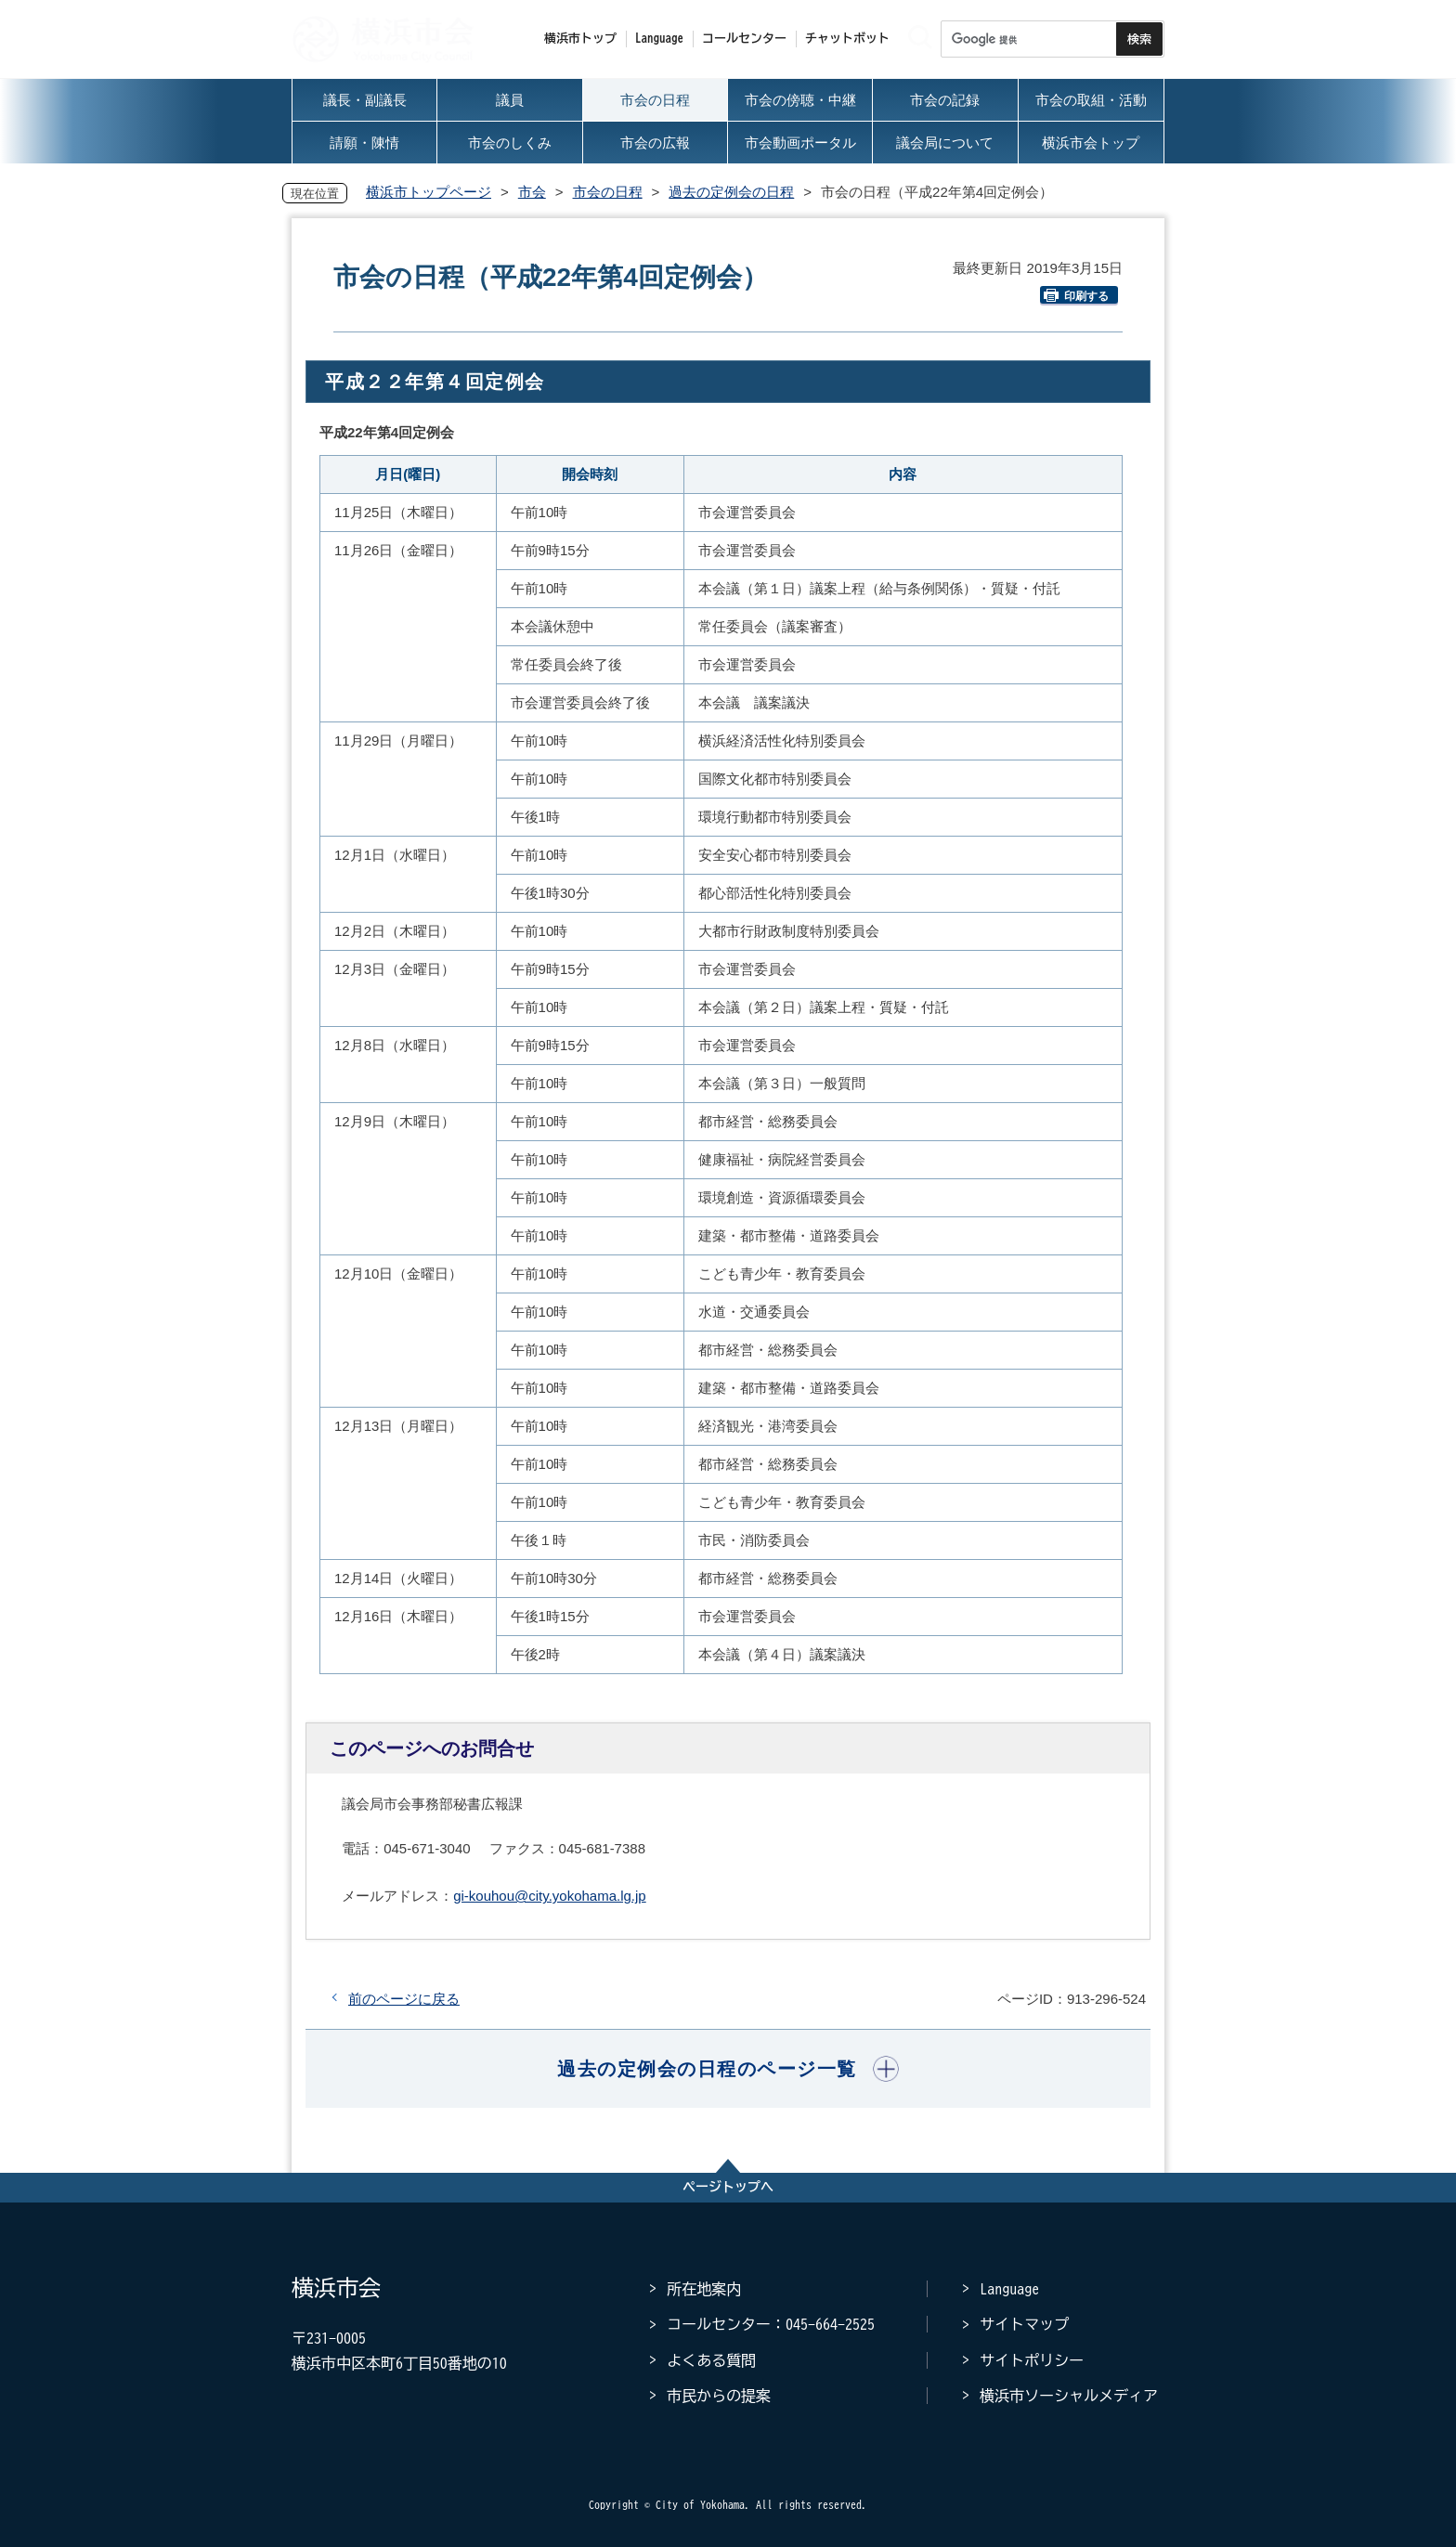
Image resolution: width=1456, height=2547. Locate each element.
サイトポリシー (1032, 2360)
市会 (532, 192)
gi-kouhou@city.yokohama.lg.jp (549, 1896)
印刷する (1076, 296)
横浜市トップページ (428, 192)
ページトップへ (728, 2186)
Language (1009, 2288)
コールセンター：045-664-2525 (771, 2324)
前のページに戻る (404, 1999)
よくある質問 (711, 2360)
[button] (728, 2069)
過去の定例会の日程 (731, 192)
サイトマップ (1024, 2324)
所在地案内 (704, 2288)
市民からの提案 (719, 2395)
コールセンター (744, 38)
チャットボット (847, 38)
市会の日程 (608, 192)
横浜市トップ (580, 38)
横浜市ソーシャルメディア (1069, 2395)
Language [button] (659, 38)
